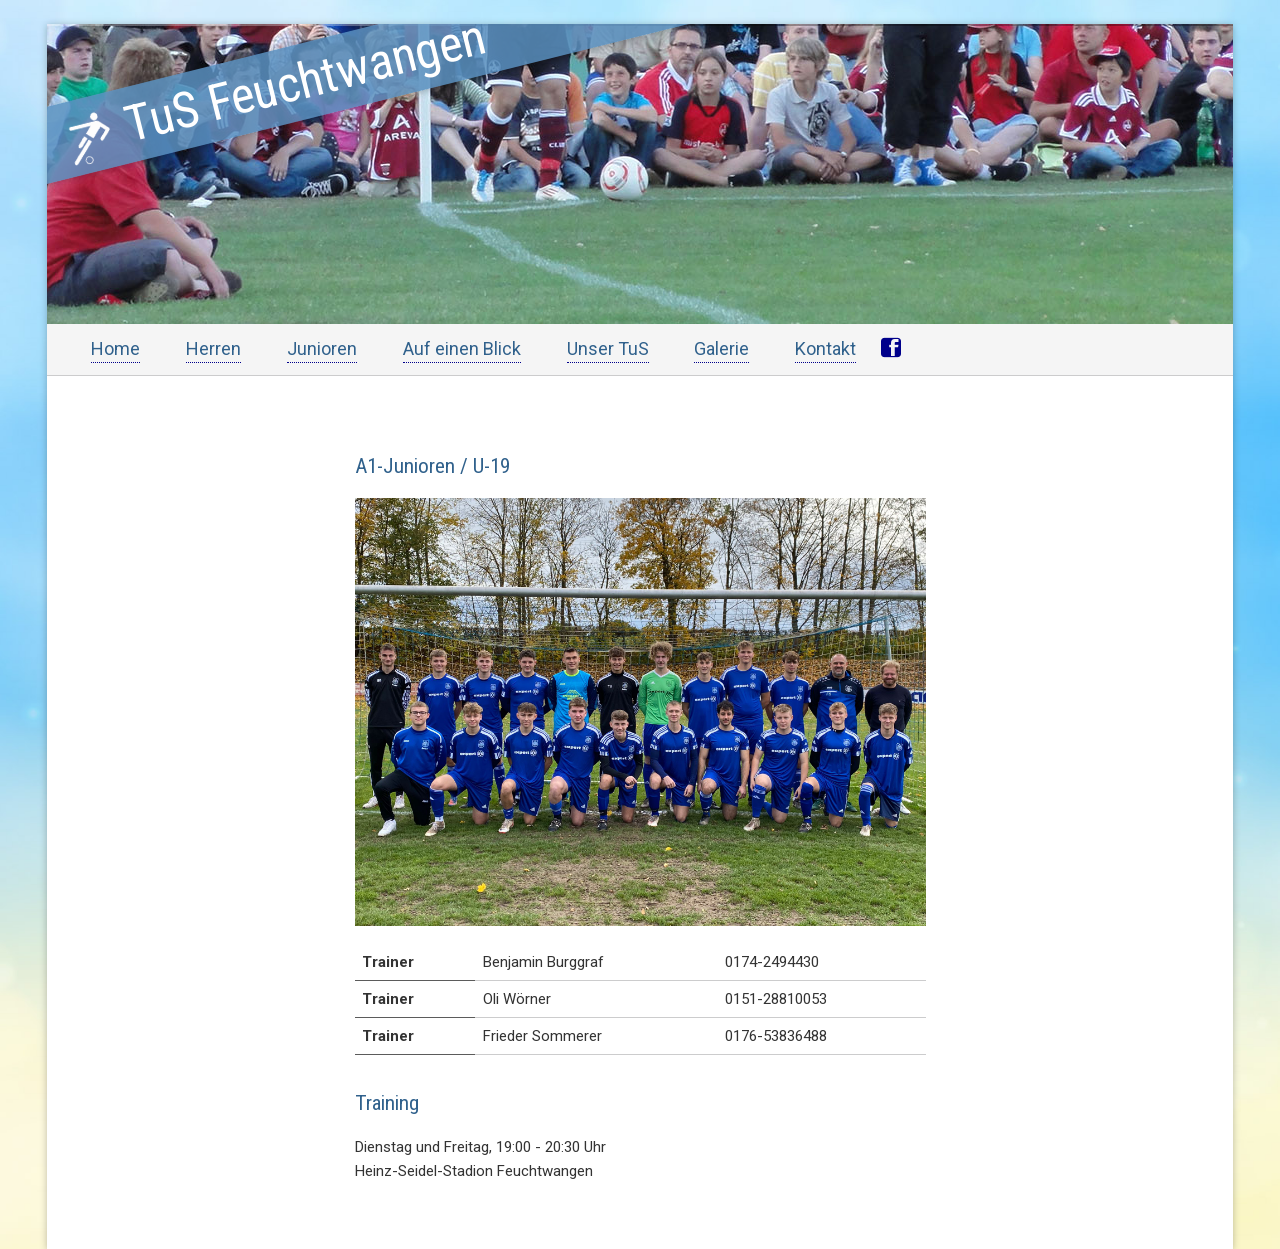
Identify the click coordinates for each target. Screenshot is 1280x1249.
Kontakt (825, 348)
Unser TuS (608, 348)
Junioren (322, 348)
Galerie (721, 348)
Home (115, 348)
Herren (213, 348)
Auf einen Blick (462, 348)
